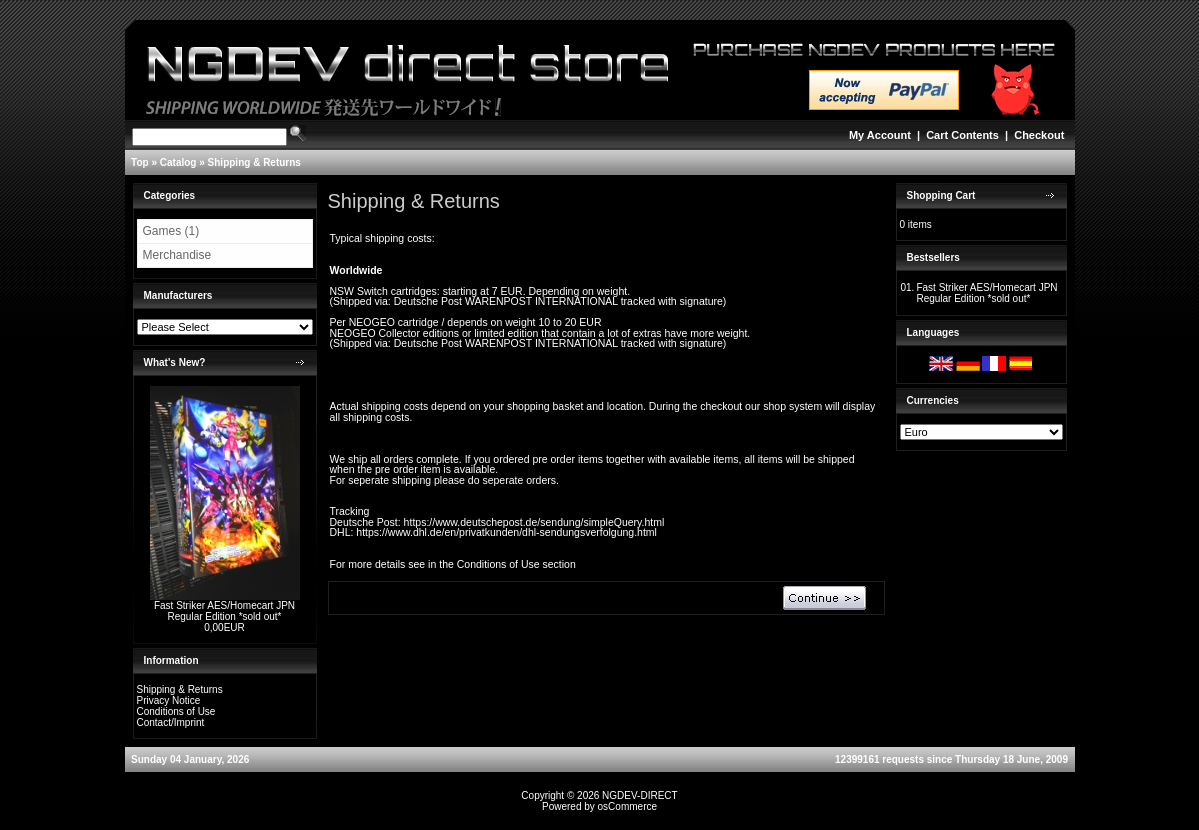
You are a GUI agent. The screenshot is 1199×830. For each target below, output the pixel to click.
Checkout (1039, 135)
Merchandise (177, 255)
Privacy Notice (169, 700)
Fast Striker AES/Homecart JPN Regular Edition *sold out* (224, 611)
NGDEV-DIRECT (640, 795)
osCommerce (627, 806)
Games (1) (171, 231)
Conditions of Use (176, 711)
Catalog (178, 162)
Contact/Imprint (171, 722)
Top (140, 162)
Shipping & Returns (254, 162)
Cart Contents (962, 135)
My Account (880, 135)
